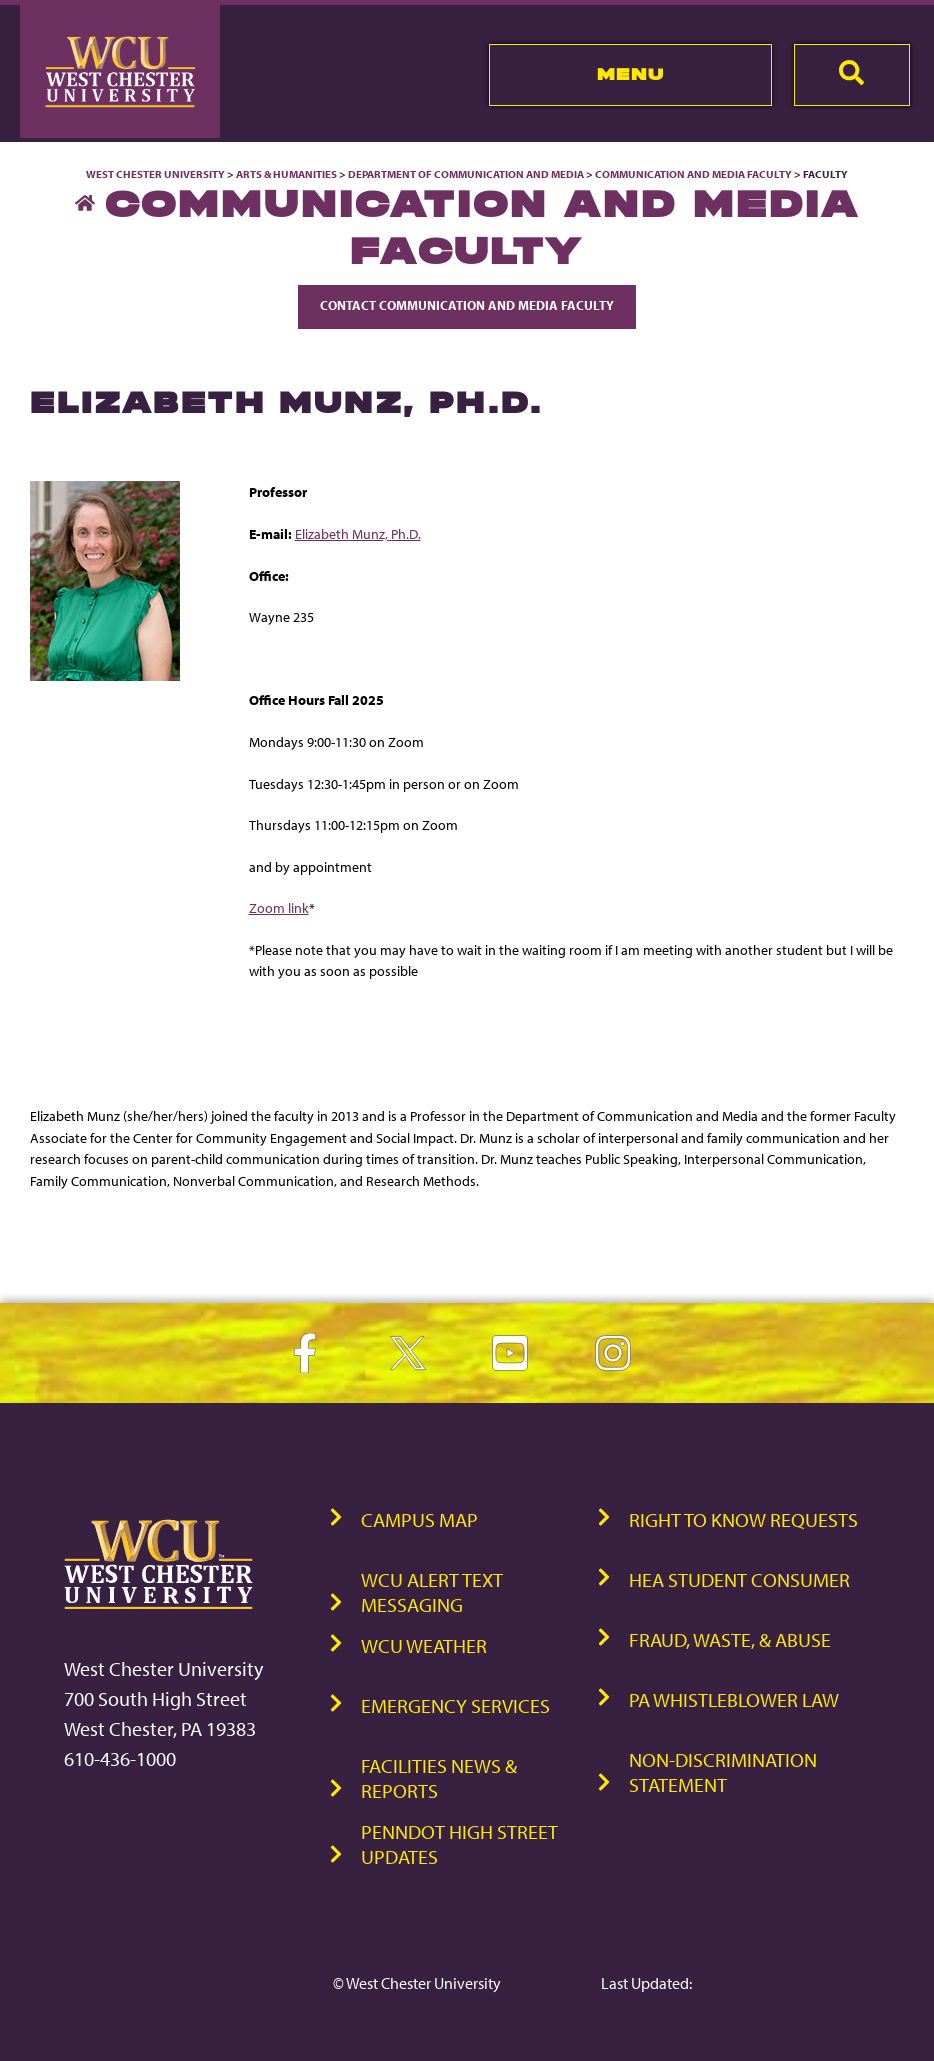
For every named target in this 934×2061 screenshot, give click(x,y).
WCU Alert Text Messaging (432, 1592)
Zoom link (279, 907)
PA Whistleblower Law (734, 1699)
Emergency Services (455, 1705)
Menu (630, 74)
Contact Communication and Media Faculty (467, 305)
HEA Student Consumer (739, 1579)
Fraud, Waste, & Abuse (730, 1639)
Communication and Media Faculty (693, 174)
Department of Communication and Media (466, 174)
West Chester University (155, 174)
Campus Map (419, 1519)
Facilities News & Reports (439, 1778)
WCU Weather (424, 1645)
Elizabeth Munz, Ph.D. (358, 533)
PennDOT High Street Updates (459, 1844)
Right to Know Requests (743, 1519)
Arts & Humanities (286, 174)
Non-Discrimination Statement (723, 1772)
